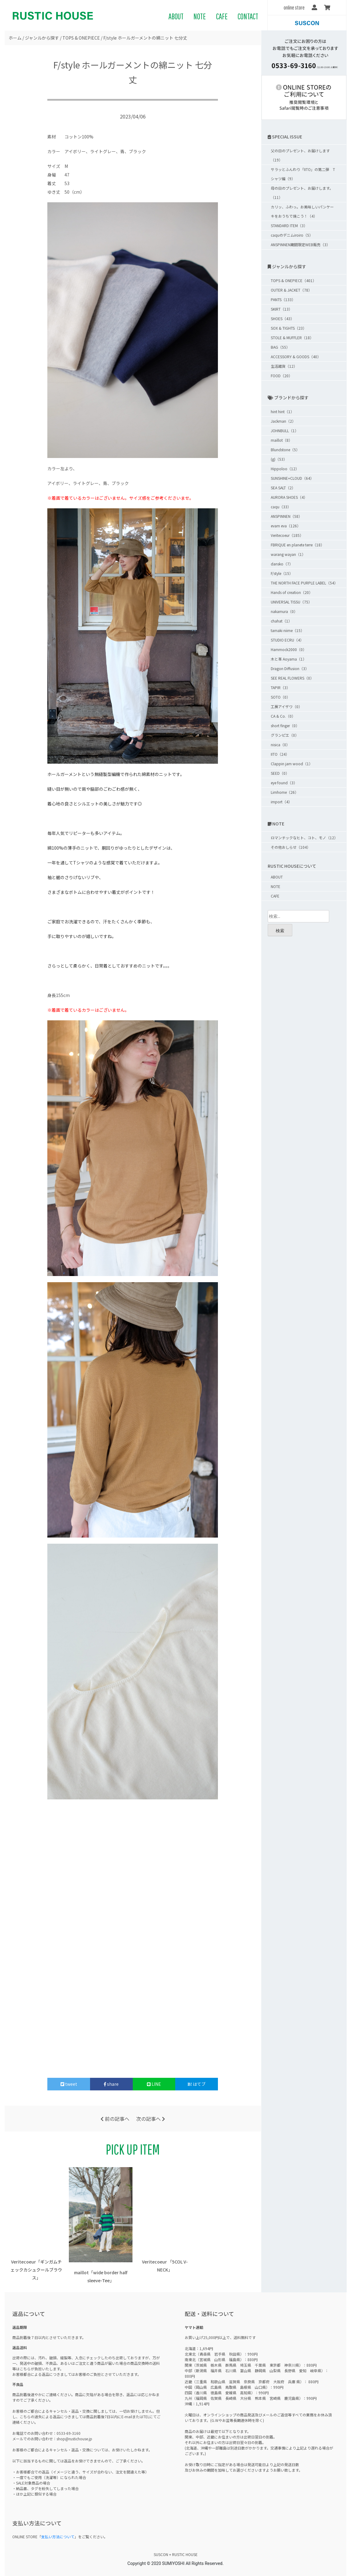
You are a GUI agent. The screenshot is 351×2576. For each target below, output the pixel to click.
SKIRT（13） (281, 309)
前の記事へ (115, 2118)
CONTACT (248, 16)
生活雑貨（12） (284, 366)
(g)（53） (279, 459)
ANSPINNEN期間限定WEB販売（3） (300, 244)
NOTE (199, 16)
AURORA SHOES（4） (289, 497)
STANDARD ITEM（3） (289, 225)
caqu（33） (281, 506)
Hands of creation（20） (292, 592)
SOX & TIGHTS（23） (288, 328)
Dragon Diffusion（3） (290, 668)
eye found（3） (284, 782)
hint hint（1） (282, 411)
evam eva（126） (286, 525)
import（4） (281, 801)
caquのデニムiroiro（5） (292, 235)
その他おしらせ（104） (290, 847)
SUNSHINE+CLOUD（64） (292, 478)
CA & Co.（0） (283, 716)
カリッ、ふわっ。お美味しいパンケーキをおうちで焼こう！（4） (302, 211)
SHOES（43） (282, 318)
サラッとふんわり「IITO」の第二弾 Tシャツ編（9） (303, 174)
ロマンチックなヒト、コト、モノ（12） (304, 837)
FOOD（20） (281, 375)
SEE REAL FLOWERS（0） (292, 678)
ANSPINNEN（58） (286, 516)
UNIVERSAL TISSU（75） (291, 601)
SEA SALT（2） (283, 487)
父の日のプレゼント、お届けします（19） (300, 155)
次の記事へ (150, 2118)
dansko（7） (282, 563)
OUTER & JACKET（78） (291, 290)
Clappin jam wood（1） (292, 763)
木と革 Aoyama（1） (288, 658)
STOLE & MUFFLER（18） (292, 337)
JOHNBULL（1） (284, 430)
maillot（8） (281, 440)
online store (294, 7)
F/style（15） (282, 573)
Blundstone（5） (285, 449)
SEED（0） (280, 773)
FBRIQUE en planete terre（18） (297, 544)
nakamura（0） (284, 611)
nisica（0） (280, 744)
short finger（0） (285, 725)
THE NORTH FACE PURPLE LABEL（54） (304, 582)
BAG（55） (280, 347)
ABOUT (175, 16)
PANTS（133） (283, 299)
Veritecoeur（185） (287, 535)
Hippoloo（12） (285, 468)
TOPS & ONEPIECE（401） (293, 280)
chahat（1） (281, 620)
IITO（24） (280, 754)
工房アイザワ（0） (286, 706)
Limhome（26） (284, 792)
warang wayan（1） (288, 554)
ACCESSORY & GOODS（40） (296, 356)
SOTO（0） (280, 697)
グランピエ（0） (285, 735)
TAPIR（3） (280, 687)
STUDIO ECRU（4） (287, 639)
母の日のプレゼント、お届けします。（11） (302, 192)
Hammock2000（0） (288, 649)
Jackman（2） (283, 421)
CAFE (222, 16)
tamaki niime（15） (287, 630)
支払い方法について (57, 2536)
